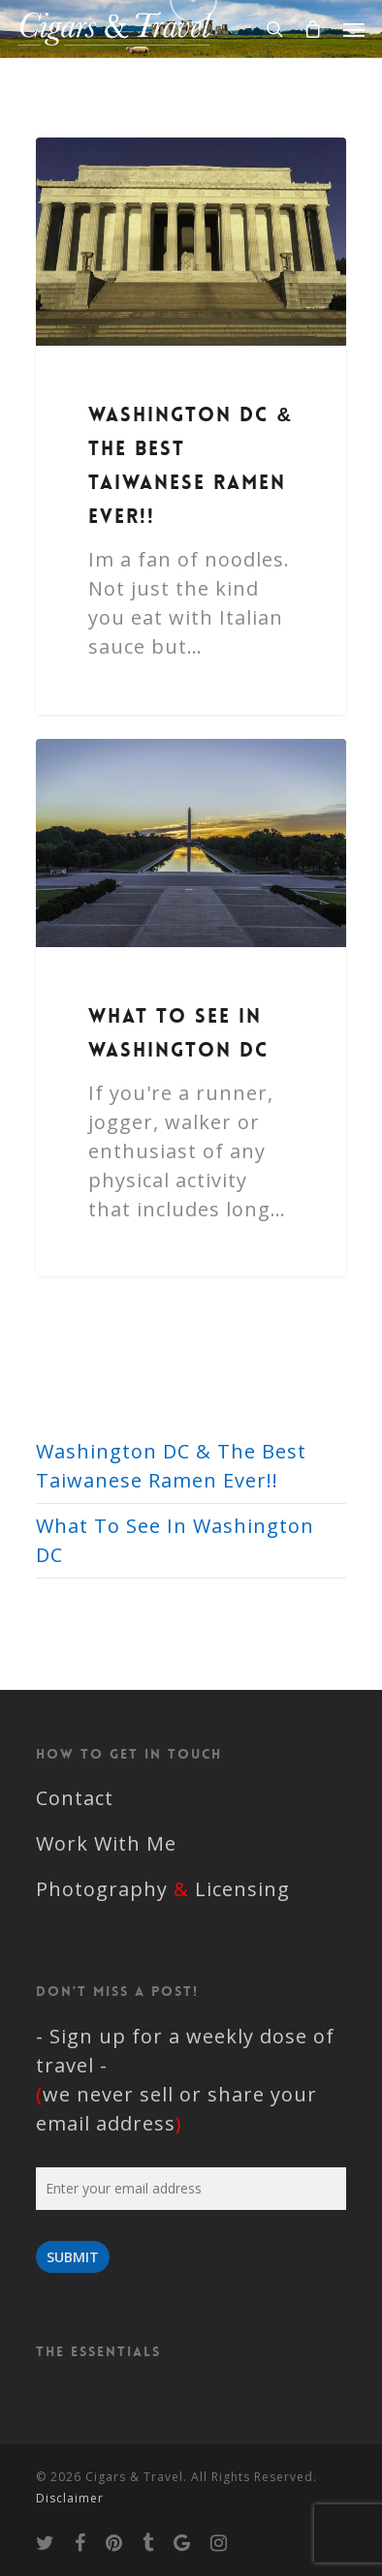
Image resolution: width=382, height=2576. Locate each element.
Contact (74, 1798)
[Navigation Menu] (354, 29)
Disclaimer (70, 2498)
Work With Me (106, 1843)
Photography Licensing (163, 1889)
